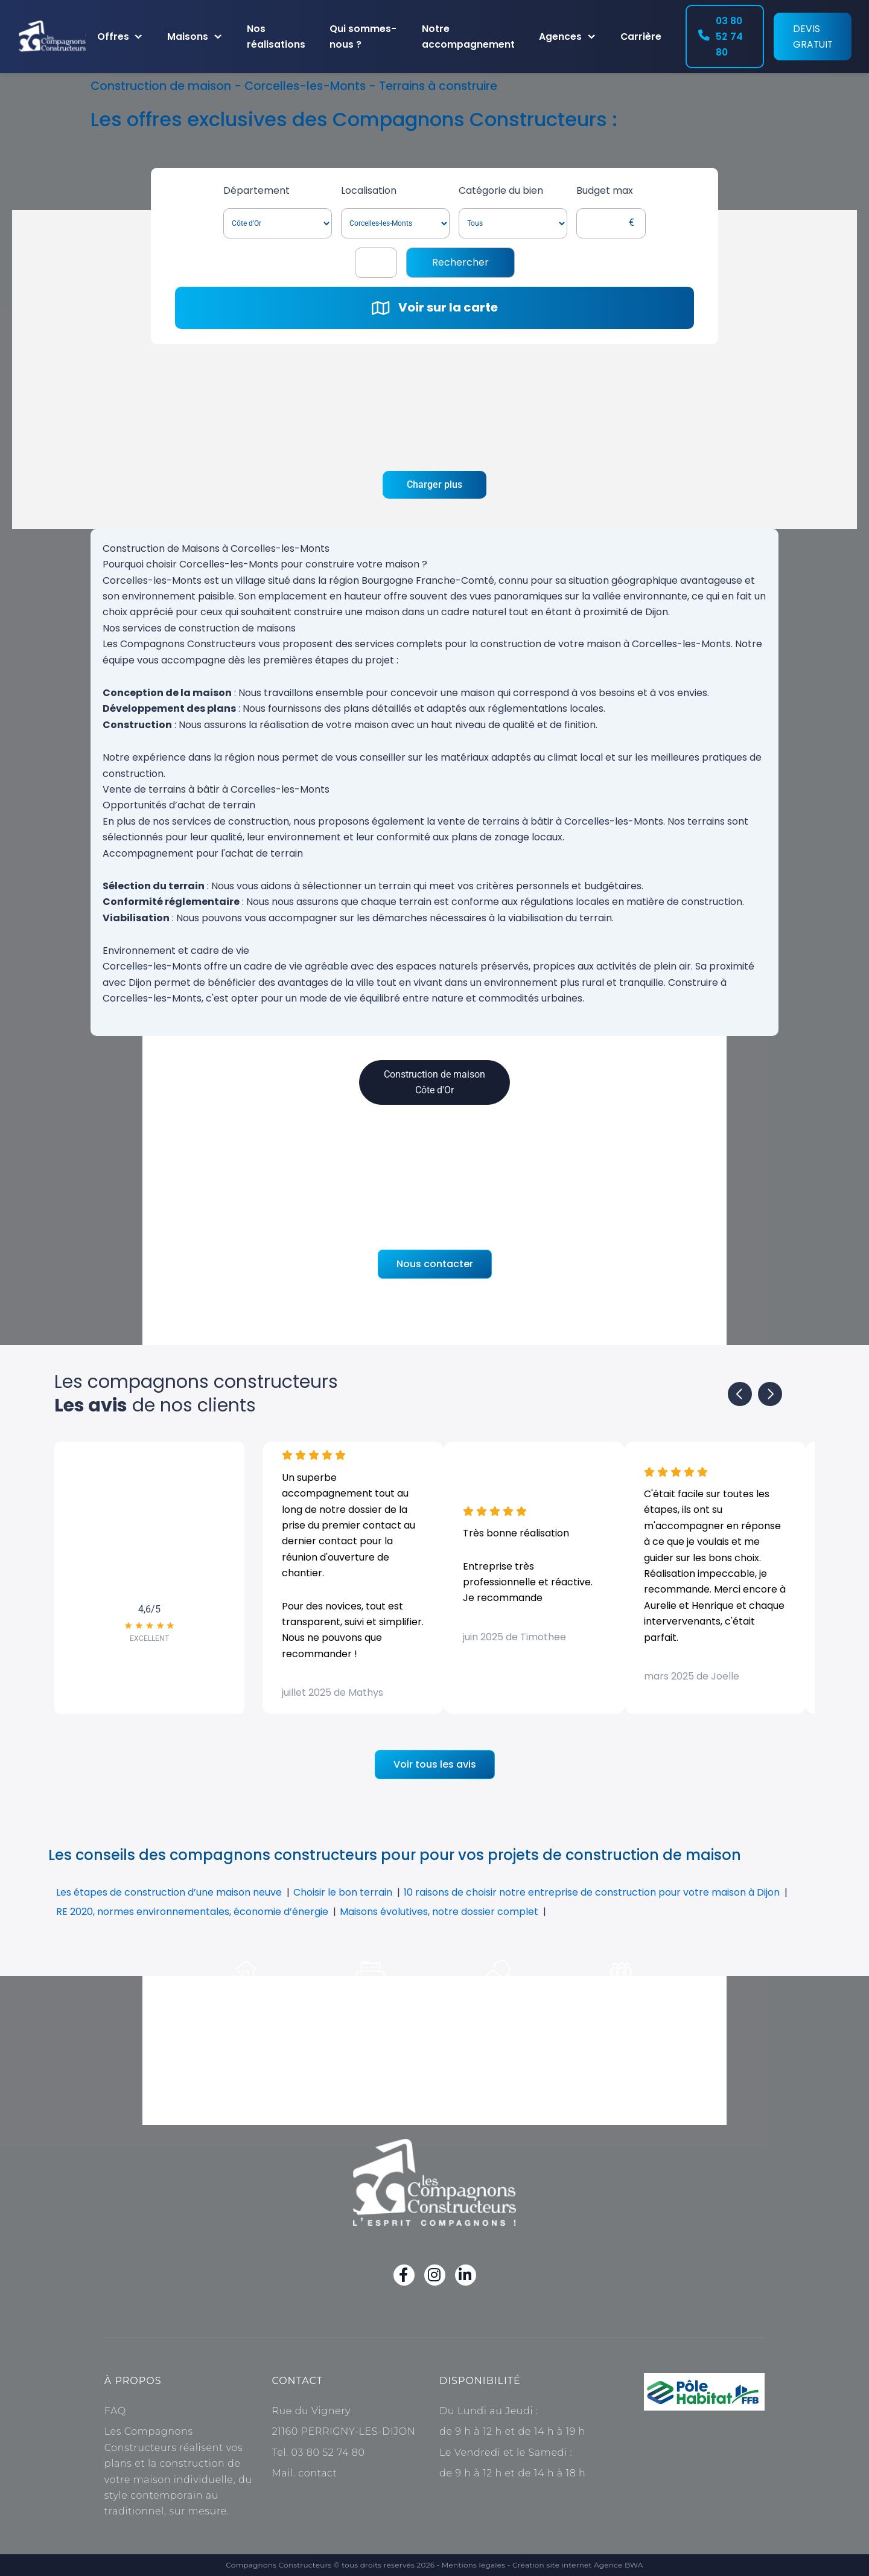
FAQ (115, 2411)
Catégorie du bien (501, 190)
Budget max (604, 190)
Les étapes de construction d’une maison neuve (169, 1892)
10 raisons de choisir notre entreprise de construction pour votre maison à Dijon (592, 1892)
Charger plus (434, 484)
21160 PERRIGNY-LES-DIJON (343, 2431)
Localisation (368, 190)
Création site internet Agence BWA (577, 2564)
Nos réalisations (276, 36)
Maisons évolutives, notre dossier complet (439, 1912)
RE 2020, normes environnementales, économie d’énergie (192, 1912)
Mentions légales (474, 2564)
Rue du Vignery (311, 2411)
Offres (113, 36)
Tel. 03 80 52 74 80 (318, 2452)
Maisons (187, 36)
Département (256, 190)
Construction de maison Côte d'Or (434, 1082)
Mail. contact (304, 2473)
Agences (560, 36)
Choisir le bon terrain (342, 1892)
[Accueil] (53, 37)
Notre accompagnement (468, 36)
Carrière (640, 36)
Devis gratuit (813, 36)
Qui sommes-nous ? (362, 36)
